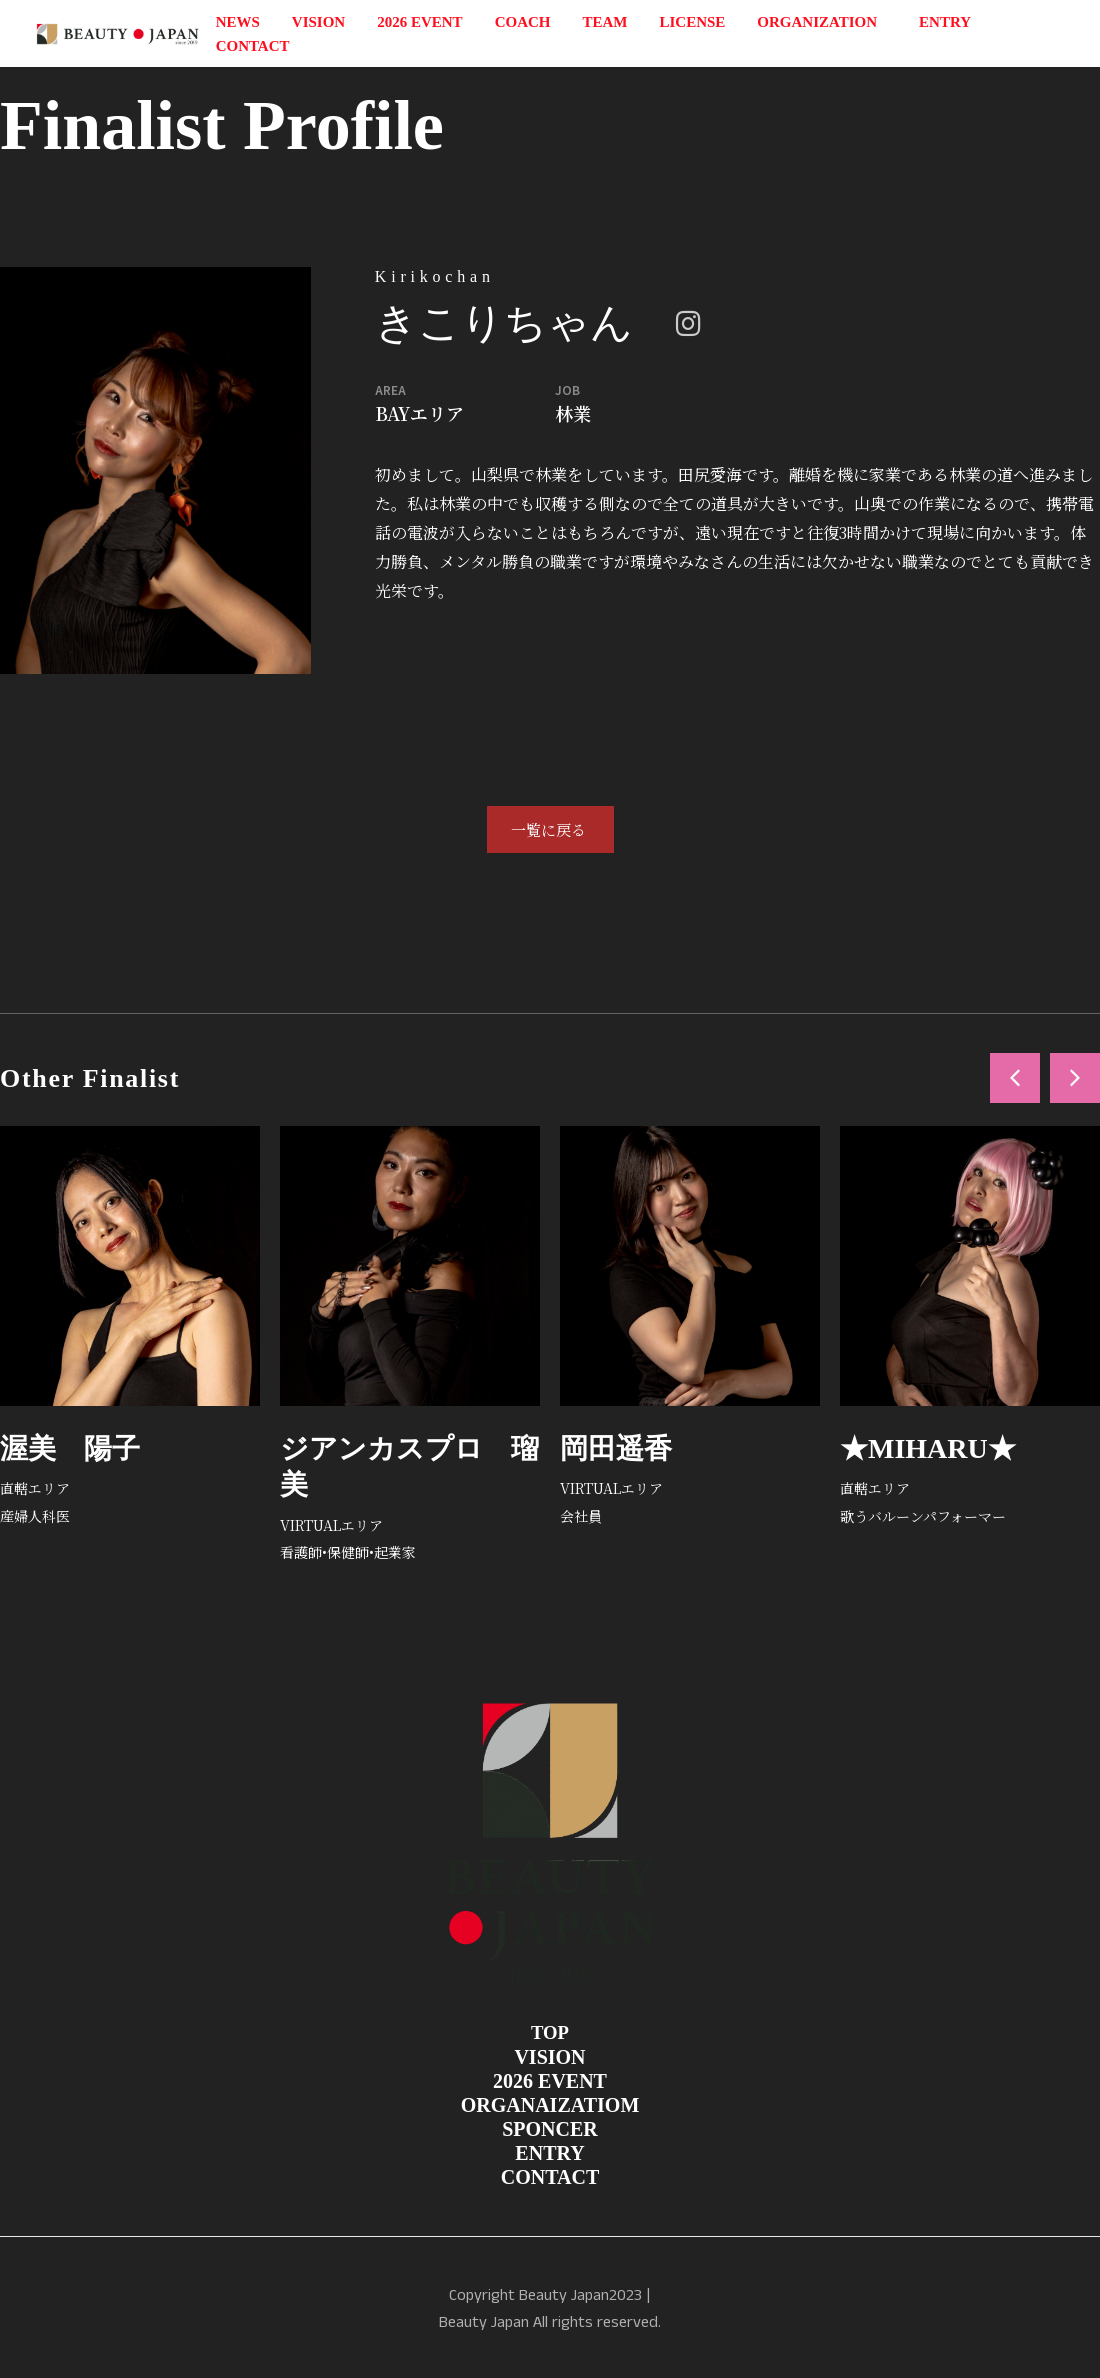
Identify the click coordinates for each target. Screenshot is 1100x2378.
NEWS (238, 22)
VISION (318, 22)
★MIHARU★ (928, 1448)
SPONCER (550, 2129)
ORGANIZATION (822, 22)
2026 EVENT (419, 22)
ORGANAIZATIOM (550, 2105)
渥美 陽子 (70, 1448)
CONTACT (253, 46)
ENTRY (945, 22)
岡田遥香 (616, 1448)
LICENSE (692, 22)
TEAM (604, 22)
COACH (523, 22)
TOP (550, 2032)
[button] (1015, 1078)
